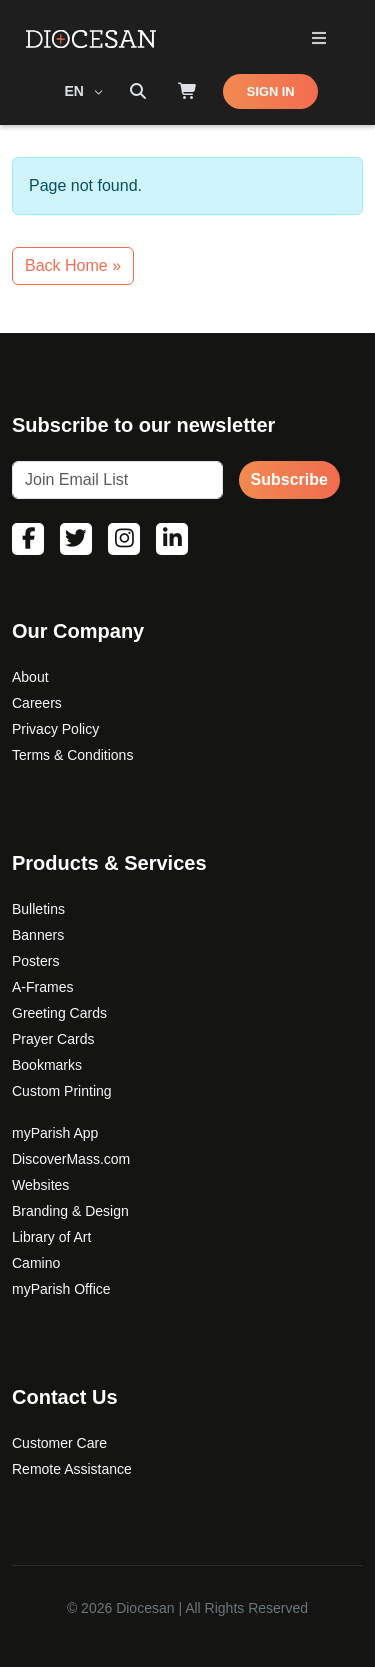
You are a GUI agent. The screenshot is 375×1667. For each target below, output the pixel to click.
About (30, 677)
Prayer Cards (53, 1039)
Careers (37, 703)
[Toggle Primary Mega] (318, 39)
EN (76, 91)
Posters (35, 961)
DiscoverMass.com (71, 1159)
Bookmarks (47, 1065)
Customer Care (59, 1443)
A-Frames (42, 987)
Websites (40, 1185)
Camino (36, 1263)
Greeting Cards (59, 1013)
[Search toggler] (138, 92)
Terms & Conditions (72, 755)
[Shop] (188, 92)
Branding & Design (70, 1211)
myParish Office (61, 1289)
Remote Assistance (72, 1469)
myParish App (55, 1133)
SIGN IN (271, 91)
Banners (38, 935)
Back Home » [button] (73, 265)
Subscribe (289, 479)
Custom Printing (62, 1091)
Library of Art (51, 1237)
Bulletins (38, 909)
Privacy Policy (55, 729)
